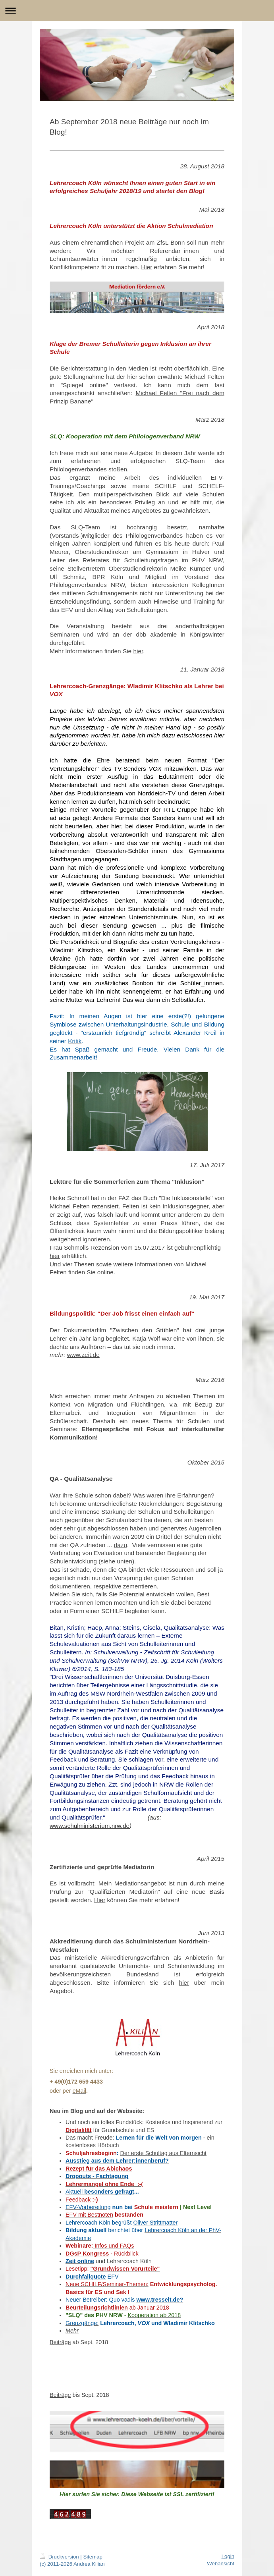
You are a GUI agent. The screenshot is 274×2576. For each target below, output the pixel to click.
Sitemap (92, 2557)
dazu (120, 1545)
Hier (146, 267)
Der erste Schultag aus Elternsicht (163, 2153)
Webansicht (220, 2563)
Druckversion (60, 2557)
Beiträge (60, 2342)
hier (138, 651)
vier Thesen (79, 1264)
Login (228, 2556)
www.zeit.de (83, 1354)
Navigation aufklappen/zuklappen (137, 10)
